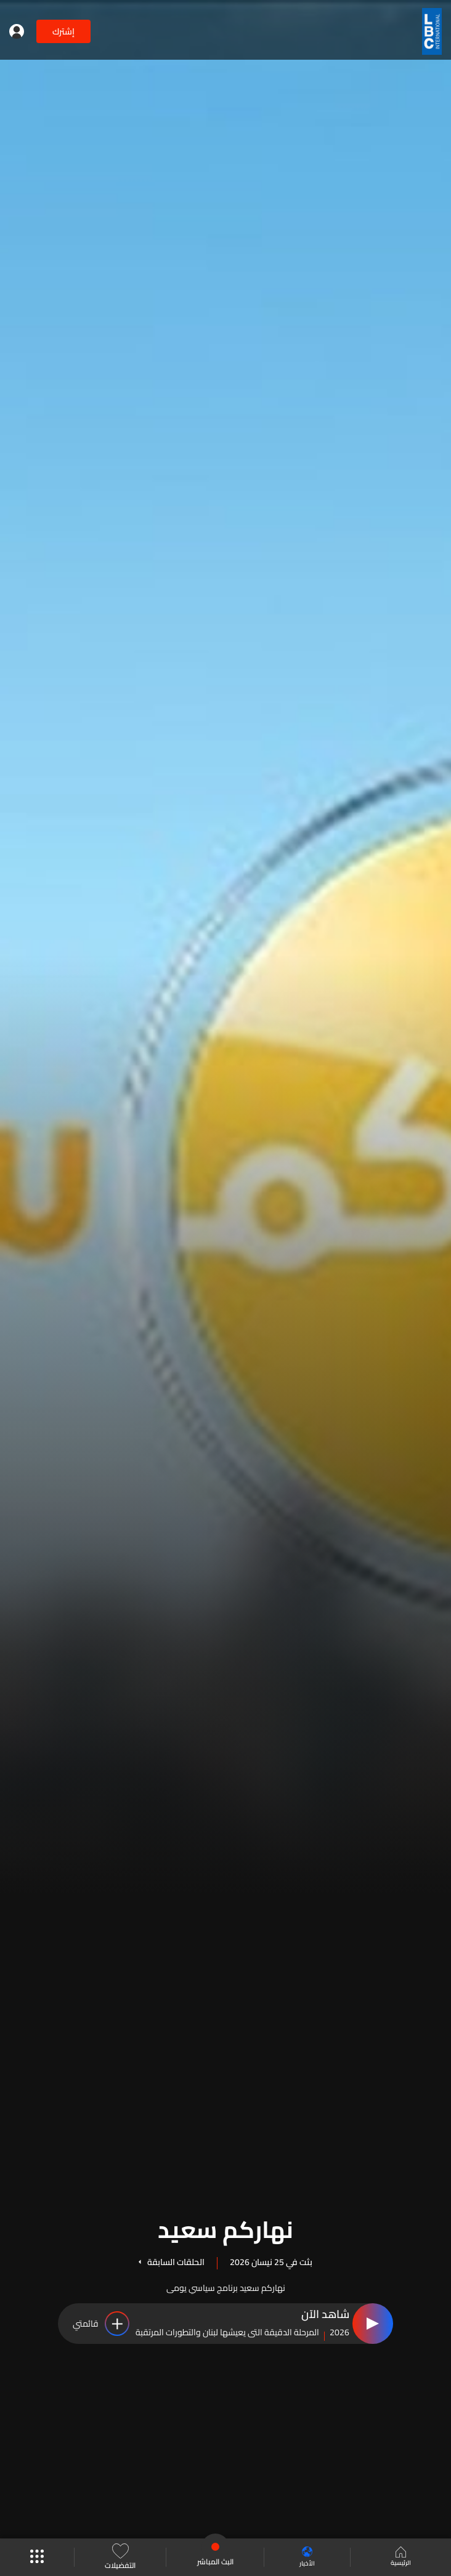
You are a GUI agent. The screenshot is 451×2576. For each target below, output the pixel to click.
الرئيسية (400, 2557)
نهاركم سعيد (225, 2227)
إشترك (63, 31)
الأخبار (304, 2557)
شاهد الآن (325, 2315)
